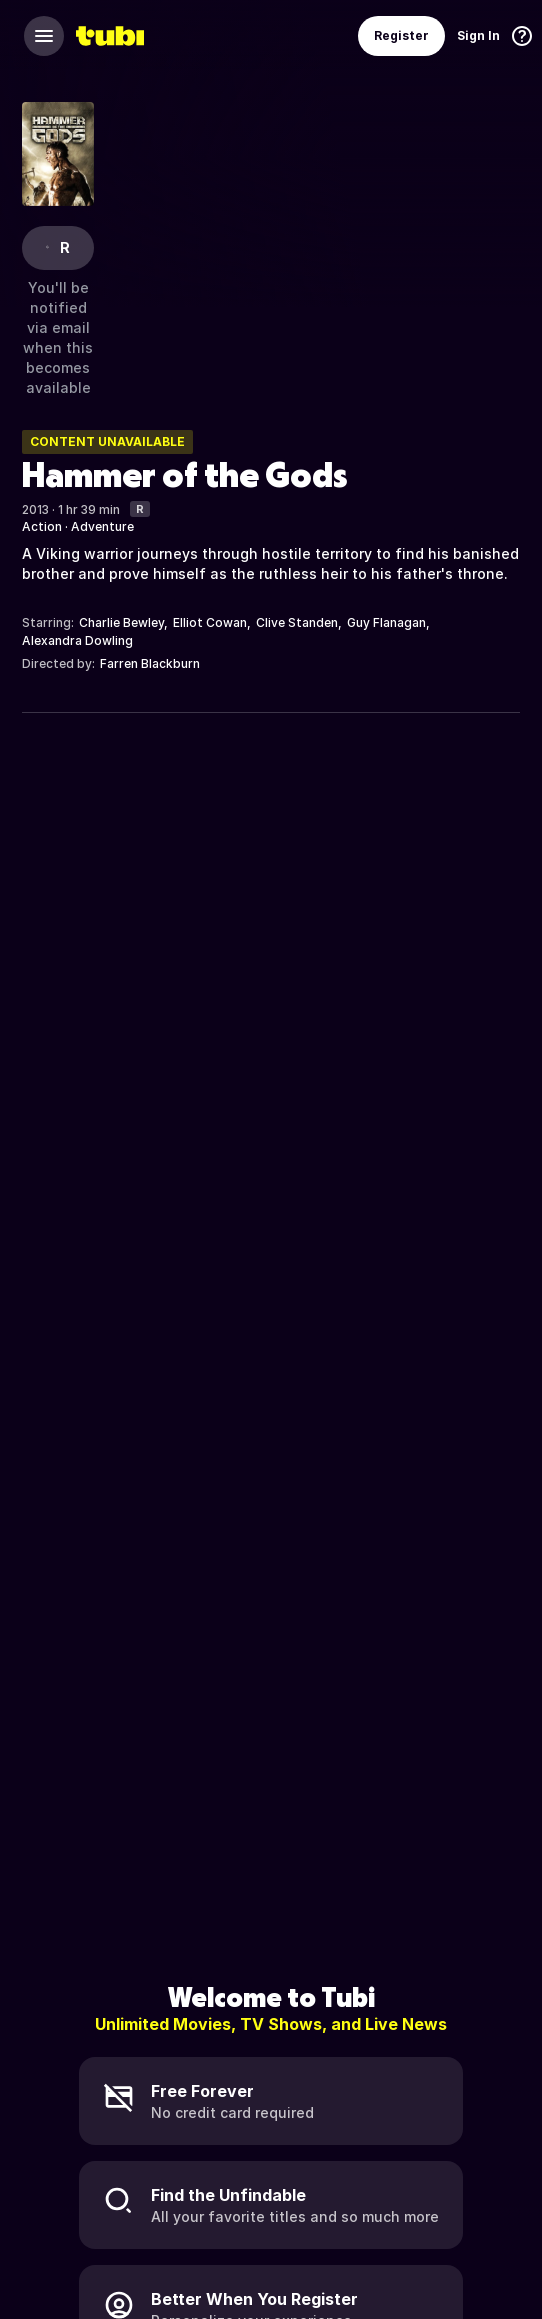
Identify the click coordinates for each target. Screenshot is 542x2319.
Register (401, 35)
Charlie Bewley (121, 622)
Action (42, 526)
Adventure (102, 526)
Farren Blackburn (150, 663)
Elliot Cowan (210, 622)
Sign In (478, 35)
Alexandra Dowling (77, 640)
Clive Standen (297, 622)
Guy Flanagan (386, 622)
